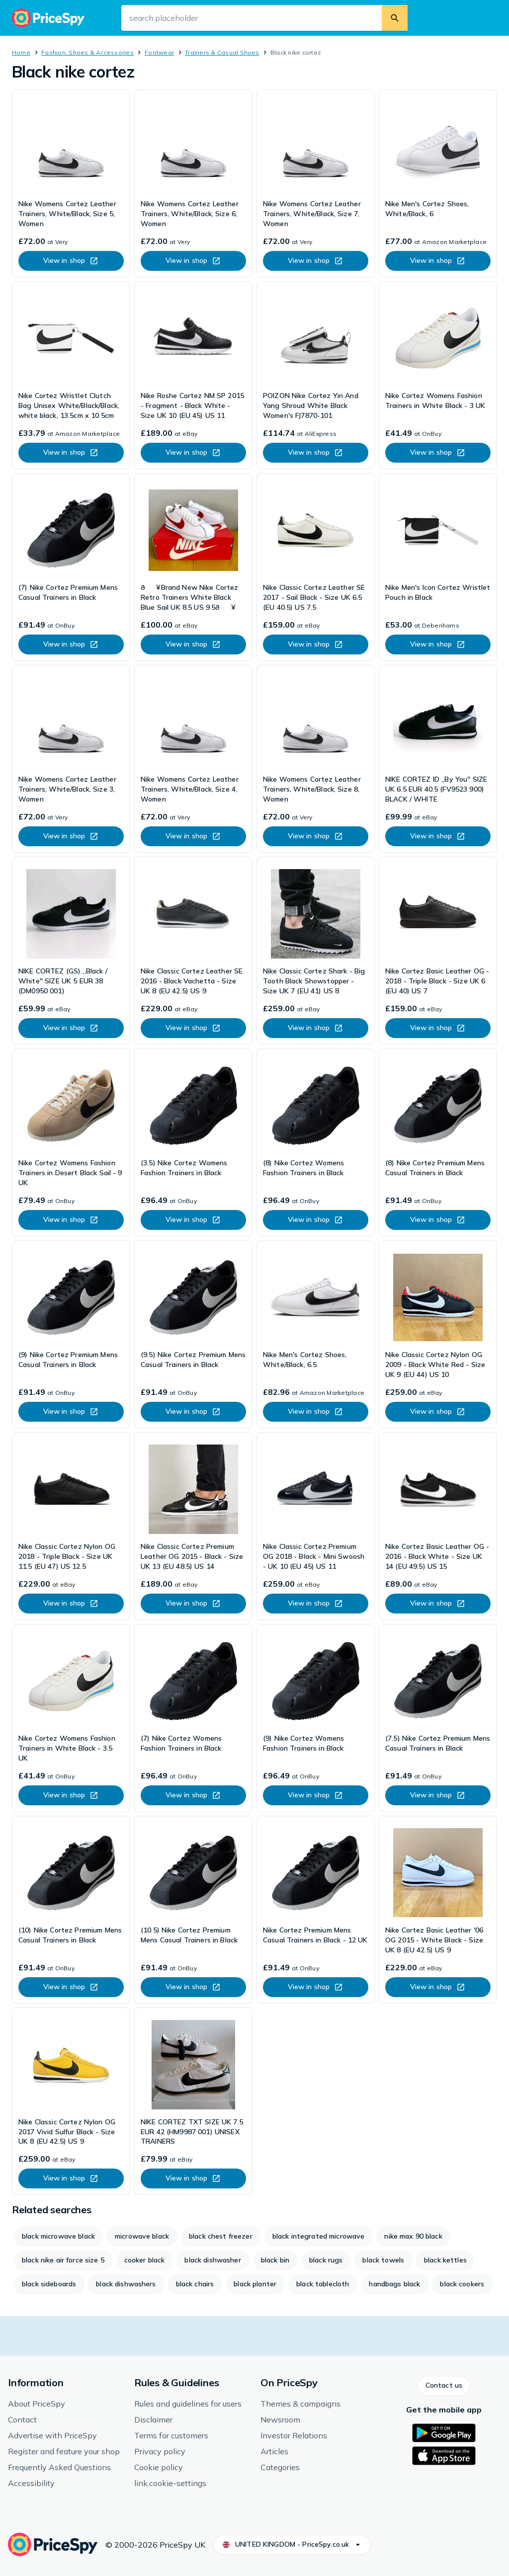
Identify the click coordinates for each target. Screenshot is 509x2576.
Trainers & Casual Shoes (222, 52)
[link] (71, 183)
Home (21, 52)
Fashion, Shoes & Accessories (87, 52)
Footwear (159, 52)
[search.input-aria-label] (251, 18)
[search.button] (395, 18)
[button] (444, 2386)
